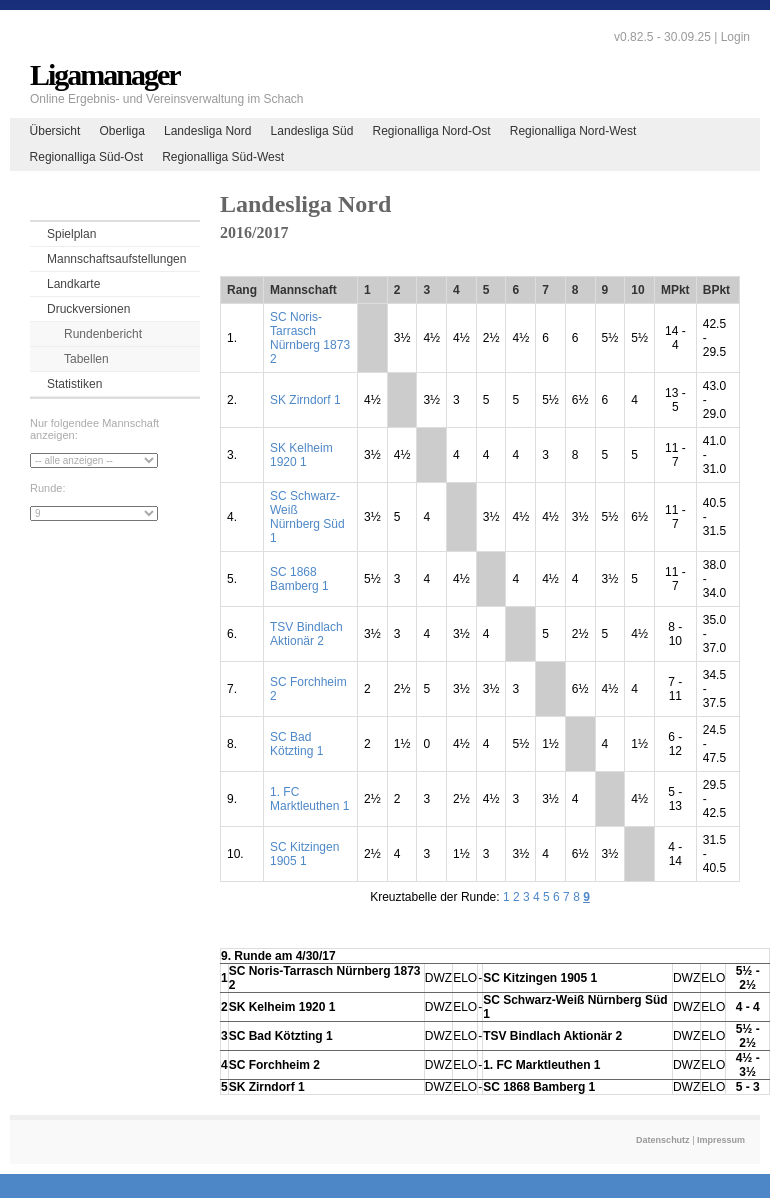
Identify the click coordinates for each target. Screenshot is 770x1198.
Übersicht (55, 131)
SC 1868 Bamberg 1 (299, 579)
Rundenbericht (103, 334)
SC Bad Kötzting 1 (296, 744)
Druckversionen (88, 309)
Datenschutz (663, 1140)
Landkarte (73, 284)
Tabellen (86, 359)
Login (735, 37)
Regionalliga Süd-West (223, 157)
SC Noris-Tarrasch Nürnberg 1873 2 (310, 338)
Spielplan (71, 234)
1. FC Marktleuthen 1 (309, 799)
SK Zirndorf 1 (305, 400)
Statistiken (74, 384)
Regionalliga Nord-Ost (432, 131)
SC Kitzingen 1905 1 (304, 854)
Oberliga (121, 131)
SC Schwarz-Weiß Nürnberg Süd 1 (307, 517)
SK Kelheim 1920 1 (301, 455)
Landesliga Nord (207, 131)
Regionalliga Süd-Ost (86, 157)
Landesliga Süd (312, 131)
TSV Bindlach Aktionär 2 (306, 634)
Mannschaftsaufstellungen (116, 259)
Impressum (721, 1140)
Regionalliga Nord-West (573, 131)
